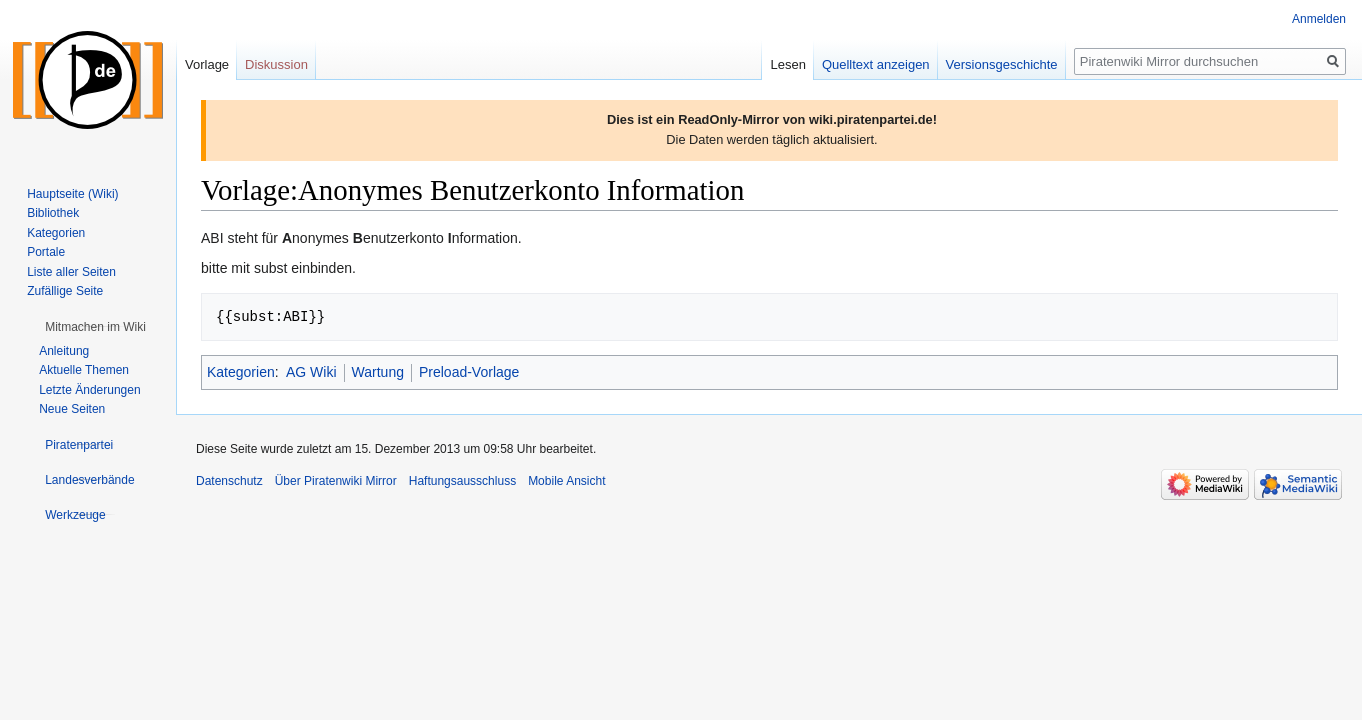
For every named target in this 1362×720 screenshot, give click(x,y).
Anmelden (1319, 19)
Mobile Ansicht (566, 481)
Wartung (378, 372)
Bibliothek (53, 213)
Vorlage (207, 64)
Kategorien (241, 372)
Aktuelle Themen (84, 370)
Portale (46, 252)
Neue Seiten (72, 409)
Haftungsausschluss (462, 481)
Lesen (787, 64)
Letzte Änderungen (89, 390)
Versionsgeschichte (1002, 64)
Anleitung (64, 351)
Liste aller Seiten (71, 272)
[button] (95, 327)
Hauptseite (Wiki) (72, 194)
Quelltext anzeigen (876, 64)
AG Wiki (311, 372)
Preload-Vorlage (469, 372)
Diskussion (276, 64)
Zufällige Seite (65, 291)
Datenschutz (229, 481)
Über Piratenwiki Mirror (336, 481)
